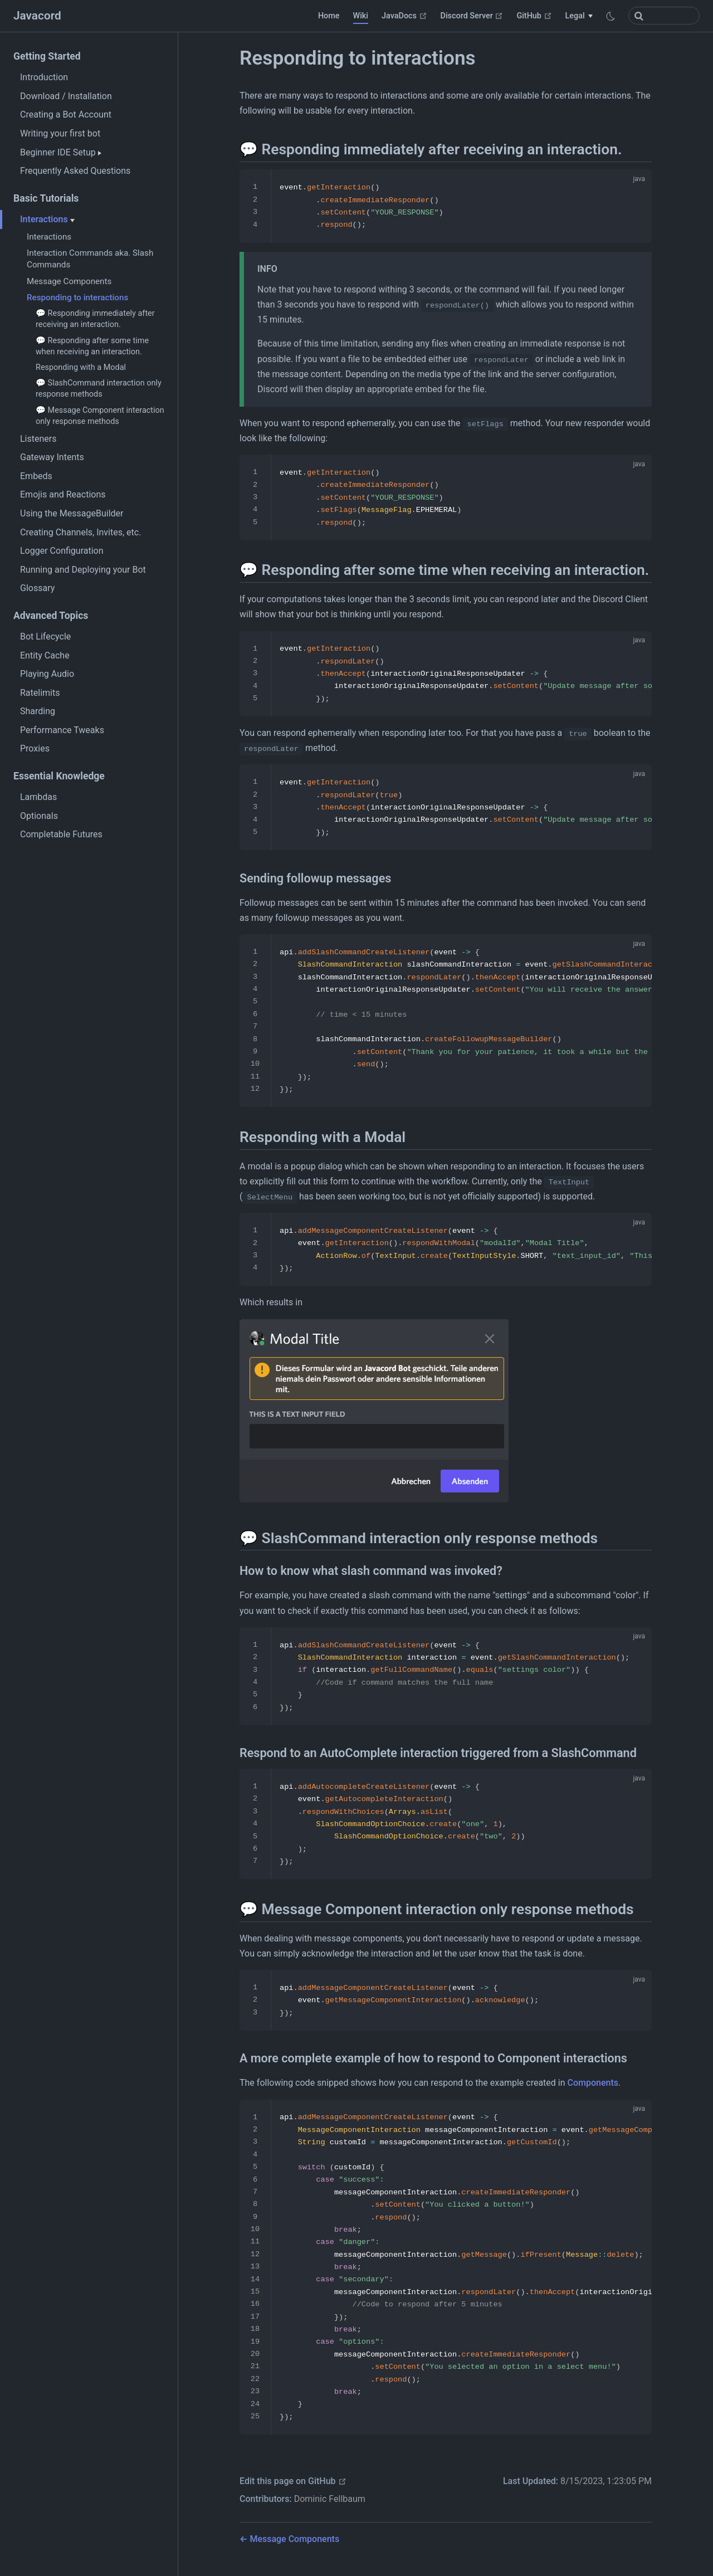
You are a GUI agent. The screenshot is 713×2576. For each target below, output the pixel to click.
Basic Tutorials (46, 198)
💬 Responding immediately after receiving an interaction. (95, 319)
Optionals (39, 816)
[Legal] (579, 16)
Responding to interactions (77, 297)
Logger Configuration (62, 550)
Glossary (37, 588)
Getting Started (47, 56)
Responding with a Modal (81, 367)
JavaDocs (404, 16)
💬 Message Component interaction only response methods (100, 416)
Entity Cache (45, 655)
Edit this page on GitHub (293, 2481)
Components (593, 2082)
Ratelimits (40, 692)
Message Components (69, 281)
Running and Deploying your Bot (83, 569)
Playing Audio (47, 674)
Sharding (37, 711)
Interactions (47, 219)
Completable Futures (61, 834)
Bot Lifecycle (45, 636)
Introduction (44, 77)
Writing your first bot (60, 133)
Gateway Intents (52, 457)
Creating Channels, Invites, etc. (80, 532)
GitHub (533, 16)
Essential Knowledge (59, 776)
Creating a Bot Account (65, 114)
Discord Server (472, 16)
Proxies (35, 748)
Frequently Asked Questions (75, 170)
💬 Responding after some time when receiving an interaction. (92, 346)
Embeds (36, 476)
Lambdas (38, 797)
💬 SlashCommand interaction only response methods (99, 388)
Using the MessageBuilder (71, 513)
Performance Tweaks (62, 730)
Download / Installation (66, 96)
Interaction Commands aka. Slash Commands (90, 259)
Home (329, 16)
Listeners (38, 438)
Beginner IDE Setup (60, 152)
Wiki (361, 16)
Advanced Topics (50, 615)
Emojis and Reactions (63, 494)
